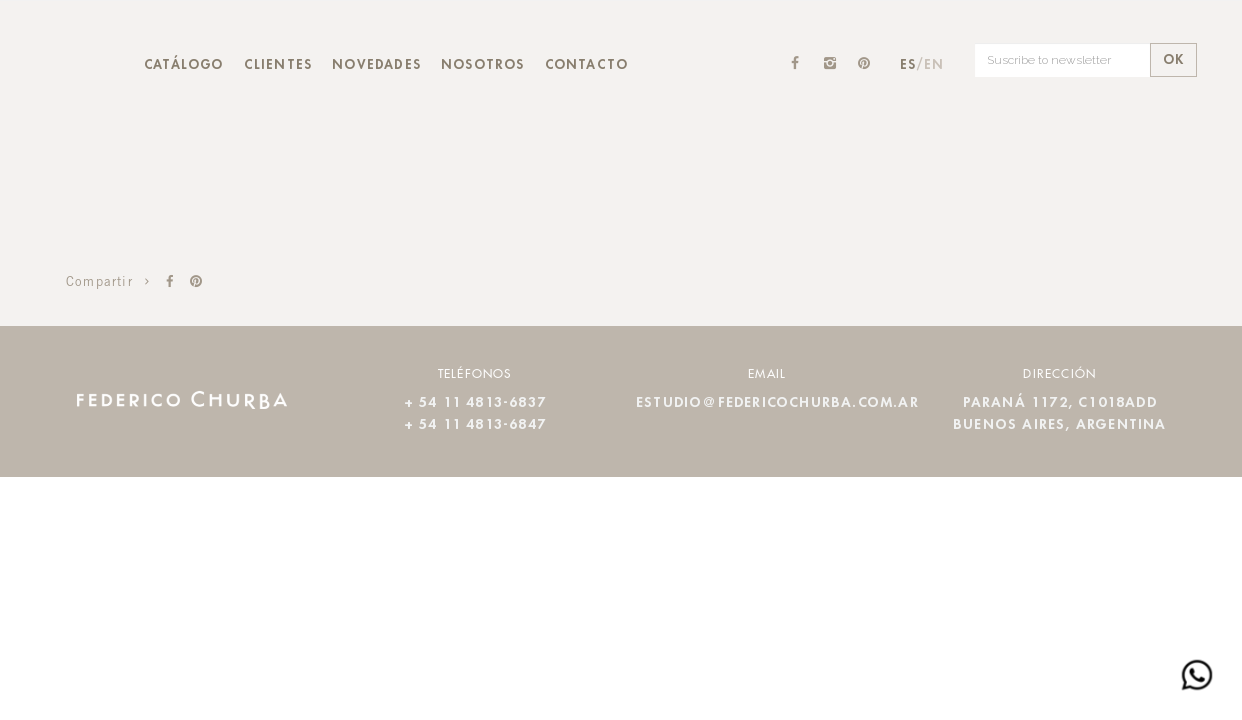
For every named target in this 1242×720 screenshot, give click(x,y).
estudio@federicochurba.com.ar (777, 403)
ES (908, 65)
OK (1173, 60)
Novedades (376, 65)
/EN (930, 65)
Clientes (278, 65)
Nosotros (483, 65)
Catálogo (184, 65)
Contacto (587, 65)
